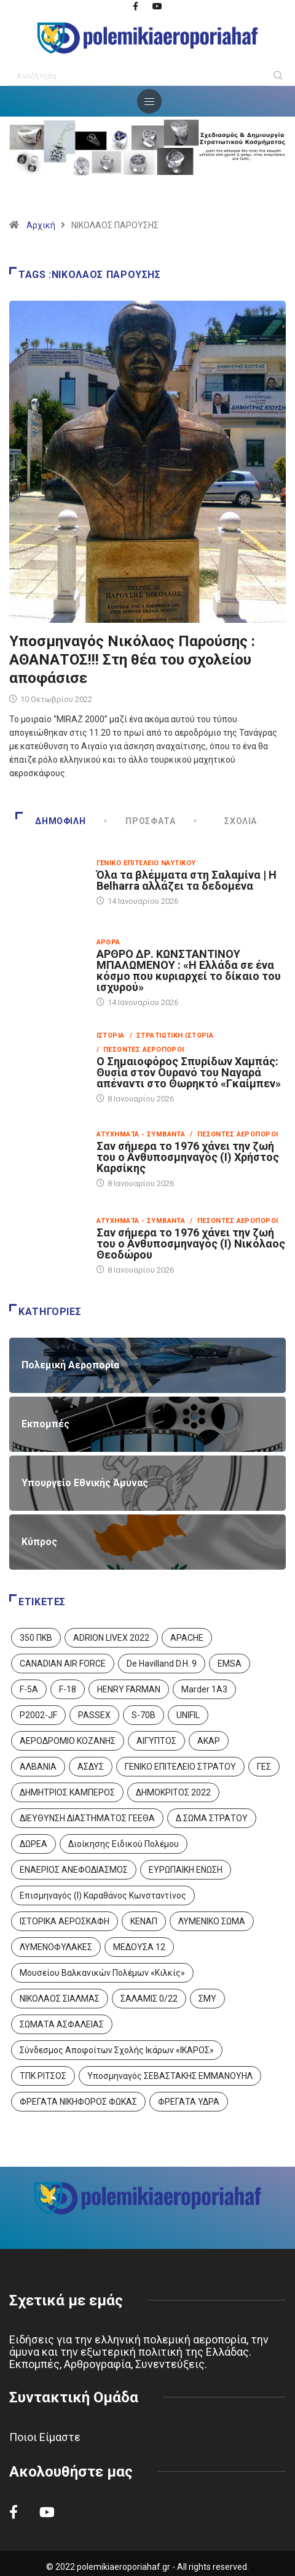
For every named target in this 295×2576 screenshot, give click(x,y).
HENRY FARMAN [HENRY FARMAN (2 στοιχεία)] (128, 1689)
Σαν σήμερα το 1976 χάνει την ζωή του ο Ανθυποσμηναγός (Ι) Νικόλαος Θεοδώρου (190, 1243)
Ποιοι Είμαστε (45, 2437)
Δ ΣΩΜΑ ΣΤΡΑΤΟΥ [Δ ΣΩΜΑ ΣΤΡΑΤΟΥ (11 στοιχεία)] (212, 1818)
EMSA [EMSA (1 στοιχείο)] (230, 1663)
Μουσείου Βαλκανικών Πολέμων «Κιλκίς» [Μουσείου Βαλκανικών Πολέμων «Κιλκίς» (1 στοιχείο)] (102, 1973)
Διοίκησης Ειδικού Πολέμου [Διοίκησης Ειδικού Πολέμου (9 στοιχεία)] (123, 1844)
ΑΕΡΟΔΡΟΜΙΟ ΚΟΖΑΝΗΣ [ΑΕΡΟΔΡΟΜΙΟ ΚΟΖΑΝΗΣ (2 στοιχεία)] (68, 1741)
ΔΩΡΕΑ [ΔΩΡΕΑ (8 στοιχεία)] (33, 1844)
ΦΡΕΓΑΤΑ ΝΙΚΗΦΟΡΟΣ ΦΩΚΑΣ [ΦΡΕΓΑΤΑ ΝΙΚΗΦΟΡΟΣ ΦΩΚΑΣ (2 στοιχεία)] (78, 2102)
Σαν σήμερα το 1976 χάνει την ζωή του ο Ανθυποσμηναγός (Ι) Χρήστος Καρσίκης (187, 1157)
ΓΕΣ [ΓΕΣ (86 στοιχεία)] (264, 1767)
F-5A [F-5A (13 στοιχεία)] (29, 1689)
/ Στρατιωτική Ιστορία (172, 1035)
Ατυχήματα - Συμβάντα (141, 1134)
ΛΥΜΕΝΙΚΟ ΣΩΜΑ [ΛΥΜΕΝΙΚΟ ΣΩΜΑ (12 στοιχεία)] (211, 1921)
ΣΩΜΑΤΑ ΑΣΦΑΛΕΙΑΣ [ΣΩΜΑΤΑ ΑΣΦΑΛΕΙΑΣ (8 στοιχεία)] (62, 2024)
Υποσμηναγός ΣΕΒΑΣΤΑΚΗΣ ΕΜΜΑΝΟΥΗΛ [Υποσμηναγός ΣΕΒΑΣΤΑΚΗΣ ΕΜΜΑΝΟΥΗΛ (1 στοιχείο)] (170, 2076)
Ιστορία (110, 1035)
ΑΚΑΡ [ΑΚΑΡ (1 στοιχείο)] (208, 1741)
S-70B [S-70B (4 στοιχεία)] (143, 1715)
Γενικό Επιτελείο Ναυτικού (146, 863)
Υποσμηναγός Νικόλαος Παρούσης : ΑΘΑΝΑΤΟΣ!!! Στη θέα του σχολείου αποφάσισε (132, 660)
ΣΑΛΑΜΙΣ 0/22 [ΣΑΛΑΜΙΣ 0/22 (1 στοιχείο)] (149, 1998)
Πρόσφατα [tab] (141, 821)
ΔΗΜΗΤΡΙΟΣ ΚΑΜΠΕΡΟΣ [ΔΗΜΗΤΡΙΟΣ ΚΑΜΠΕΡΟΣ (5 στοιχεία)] (67, 1792)
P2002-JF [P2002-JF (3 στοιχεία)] (38, 1715)
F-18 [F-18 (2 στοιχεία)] (67, 1689)
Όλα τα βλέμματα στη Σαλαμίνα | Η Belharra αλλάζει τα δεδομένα (186, 880)
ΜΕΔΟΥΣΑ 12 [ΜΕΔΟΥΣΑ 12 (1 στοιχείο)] (139, 1947)
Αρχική (40, 225)
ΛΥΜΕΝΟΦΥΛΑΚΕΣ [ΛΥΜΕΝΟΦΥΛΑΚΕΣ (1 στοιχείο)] (56, 1947)
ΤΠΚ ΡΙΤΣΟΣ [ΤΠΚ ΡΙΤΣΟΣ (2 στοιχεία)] (43, 2076)
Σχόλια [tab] (226, 821)
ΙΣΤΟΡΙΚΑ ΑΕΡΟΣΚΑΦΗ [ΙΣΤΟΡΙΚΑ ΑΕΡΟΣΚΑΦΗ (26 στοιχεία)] (64, 1921)
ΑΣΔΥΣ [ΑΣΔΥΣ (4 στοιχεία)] (90, 1767)
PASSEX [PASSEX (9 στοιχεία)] (94, 1715)
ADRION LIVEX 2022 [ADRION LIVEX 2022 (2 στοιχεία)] (111, 1638)
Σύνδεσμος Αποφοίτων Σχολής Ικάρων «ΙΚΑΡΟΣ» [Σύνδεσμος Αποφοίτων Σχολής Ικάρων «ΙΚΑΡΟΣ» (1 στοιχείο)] (117, 2050)
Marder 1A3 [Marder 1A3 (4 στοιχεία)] (204, 1689)
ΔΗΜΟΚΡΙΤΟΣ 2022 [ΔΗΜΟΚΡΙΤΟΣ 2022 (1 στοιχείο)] (173, 1792)
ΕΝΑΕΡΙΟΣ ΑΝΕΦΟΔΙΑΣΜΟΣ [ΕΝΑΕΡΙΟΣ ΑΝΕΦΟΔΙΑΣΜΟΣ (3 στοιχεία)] (74, 1870)
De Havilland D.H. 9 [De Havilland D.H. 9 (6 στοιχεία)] (162, 1663)
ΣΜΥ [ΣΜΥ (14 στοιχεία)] (207, 1998)
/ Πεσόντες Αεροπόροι (140, 1050)
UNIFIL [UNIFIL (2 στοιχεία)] (188, 1715)
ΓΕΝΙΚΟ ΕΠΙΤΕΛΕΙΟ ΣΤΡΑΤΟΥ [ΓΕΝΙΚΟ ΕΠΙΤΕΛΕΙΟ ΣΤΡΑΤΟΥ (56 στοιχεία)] (180, 1767)
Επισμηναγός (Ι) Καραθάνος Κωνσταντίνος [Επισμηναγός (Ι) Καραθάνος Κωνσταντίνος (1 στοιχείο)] (103, 1895)
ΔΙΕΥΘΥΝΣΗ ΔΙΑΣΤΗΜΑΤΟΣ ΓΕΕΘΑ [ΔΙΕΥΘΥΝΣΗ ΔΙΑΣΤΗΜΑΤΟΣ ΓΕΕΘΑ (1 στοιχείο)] (87, 1818)
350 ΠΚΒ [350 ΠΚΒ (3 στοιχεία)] (36, 1638)
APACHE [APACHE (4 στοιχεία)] (186, 1638)
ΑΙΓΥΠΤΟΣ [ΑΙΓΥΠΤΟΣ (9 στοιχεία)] (156, 1741)
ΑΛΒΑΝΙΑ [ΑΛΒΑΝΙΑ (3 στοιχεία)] (38, 1767)
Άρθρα (108, 942)
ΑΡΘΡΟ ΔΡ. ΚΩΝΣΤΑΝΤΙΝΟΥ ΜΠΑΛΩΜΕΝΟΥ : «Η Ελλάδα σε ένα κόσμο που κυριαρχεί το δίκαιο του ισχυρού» (188, 970)
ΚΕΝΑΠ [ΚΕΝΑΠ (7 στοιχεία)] (143, 1921)
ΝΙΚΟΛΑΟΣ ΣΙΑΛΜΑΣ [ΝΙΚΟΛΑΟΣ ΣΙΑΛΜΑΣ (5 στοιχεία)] (60, 1998)
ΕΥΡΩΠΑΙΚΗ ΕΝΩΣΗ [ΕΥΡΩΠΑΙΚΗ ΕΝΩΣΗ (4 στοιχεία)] (185, 1870)
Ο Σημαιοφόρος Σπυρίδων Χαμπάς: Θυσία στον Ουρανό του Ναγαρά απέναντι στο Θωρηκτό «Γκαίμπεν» (188, 1072)
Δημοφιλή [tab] (50, 821)
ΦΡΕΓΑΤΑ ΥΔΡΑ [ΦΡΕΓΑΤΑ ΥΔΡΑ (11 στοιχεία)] (188, 2102)
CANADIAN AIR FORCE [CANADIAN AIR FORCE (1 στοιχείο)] (63, 1663)
